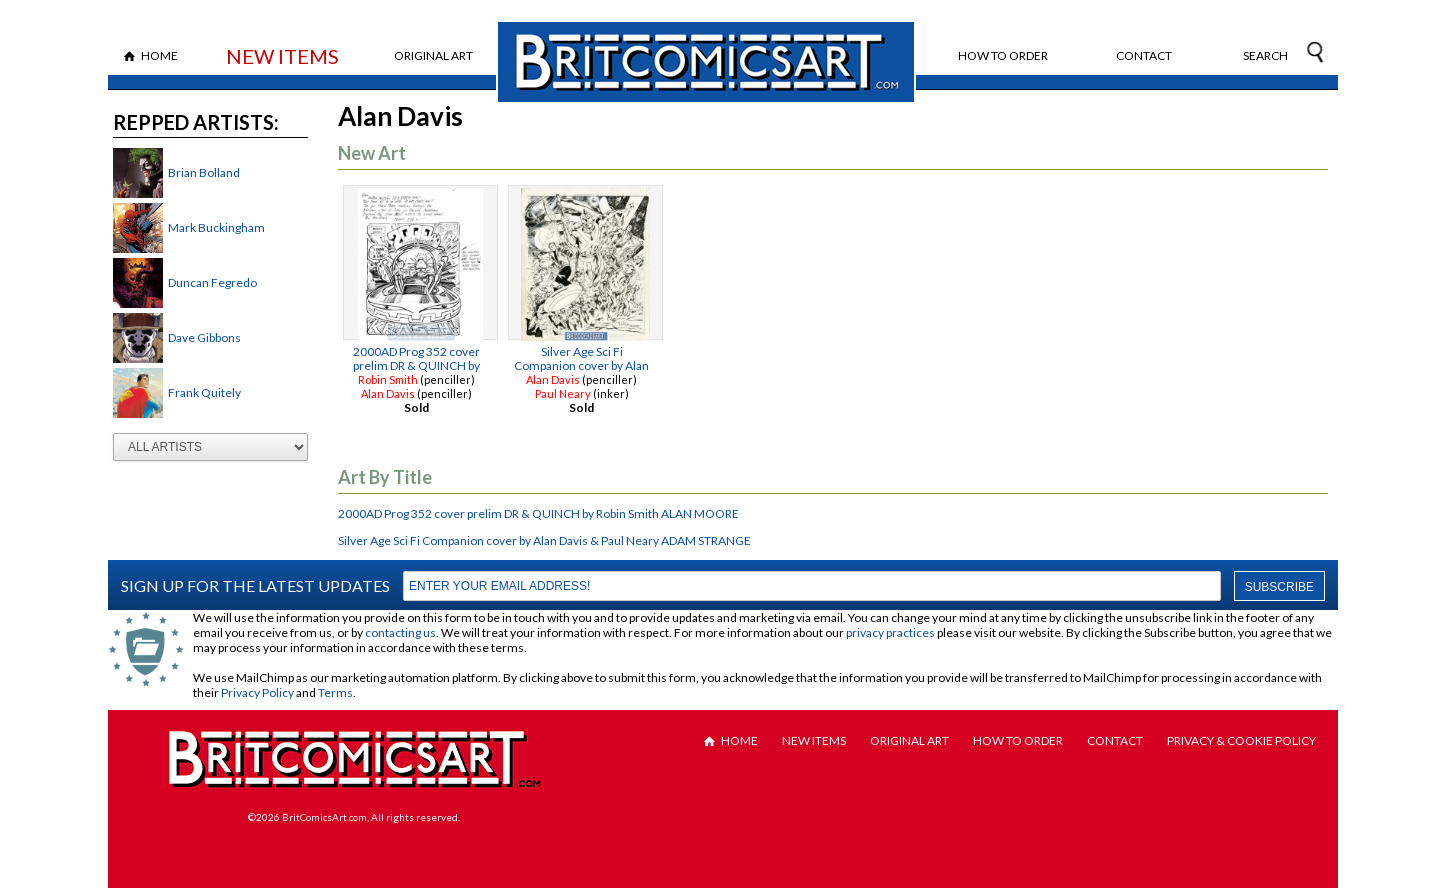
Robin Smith (388, 379)
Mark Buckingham (216, 227)
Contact (1144, 55)
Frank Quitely (204, 392)
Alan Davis (388, 393)
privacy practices (890, 632)
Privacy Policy (257, 692)
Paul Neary (563, 393)
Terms (335, 692)
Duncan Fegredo (212, 282)
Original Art (433, 55)
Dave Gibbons (204, 337)
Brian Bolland (204, 172)
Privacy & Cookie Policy (1241, 740)
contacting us (400, 632)
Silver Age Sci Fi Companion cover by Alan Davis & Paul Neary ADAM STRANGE (544, 540)
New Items (282, 56)
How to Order (1003, 55)
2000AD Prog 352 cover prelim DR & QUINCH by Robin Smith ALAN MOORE (538, 513)
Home (159, 55)
